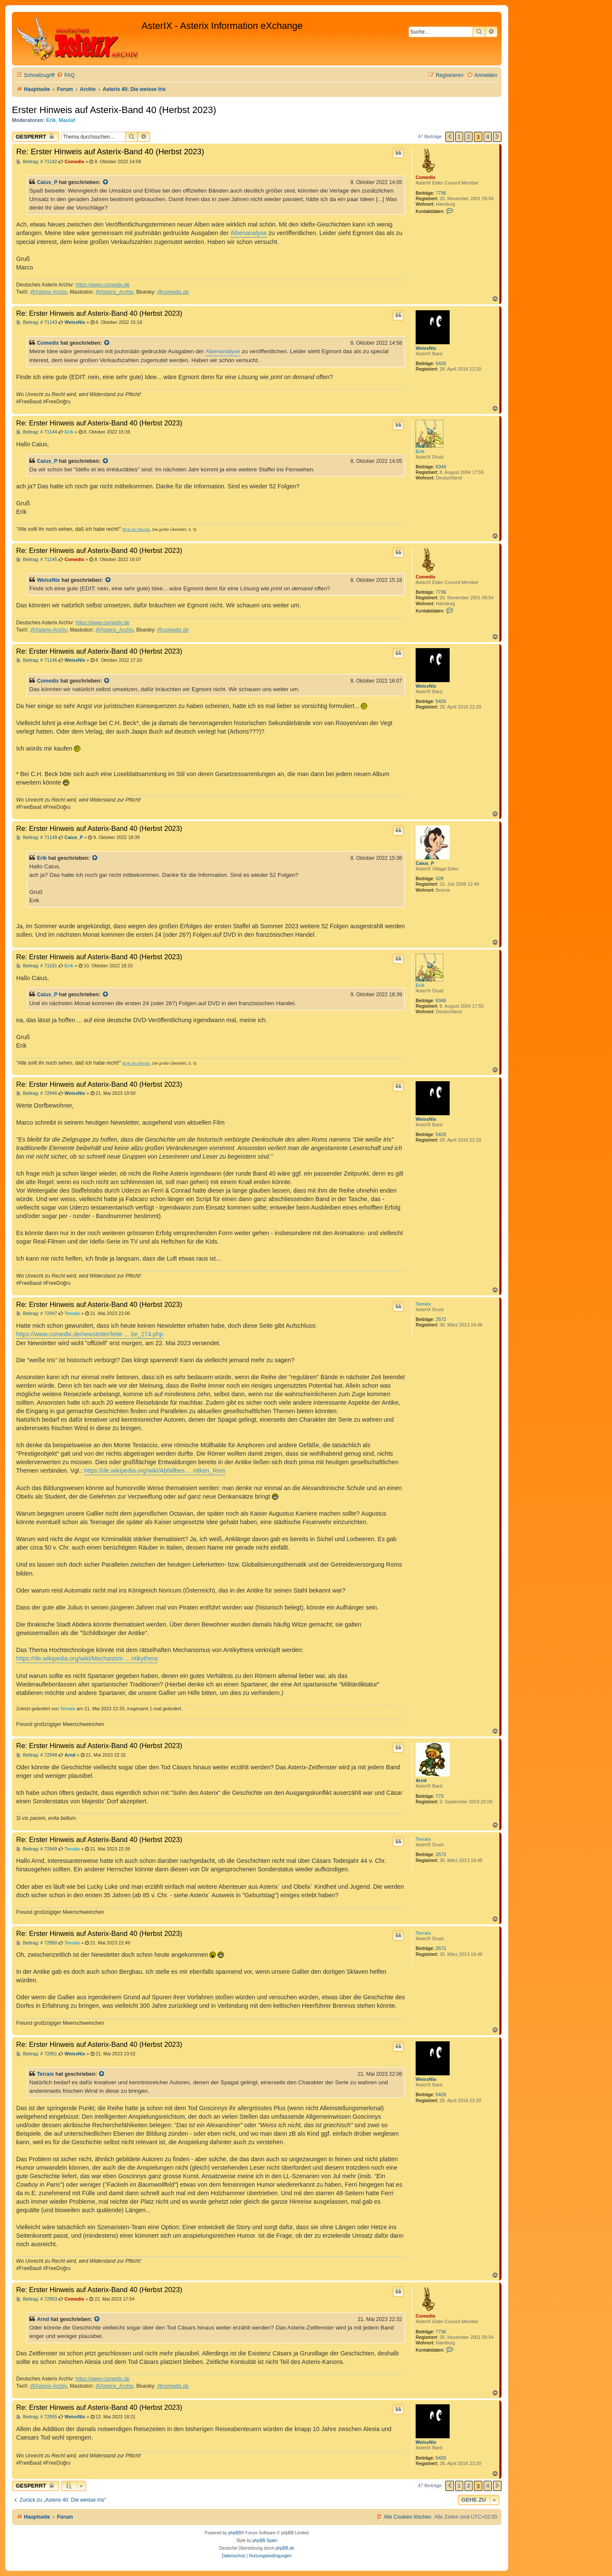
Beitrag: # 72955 (36, 2417)
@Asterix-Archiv (48, 292)
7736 (441, 193)
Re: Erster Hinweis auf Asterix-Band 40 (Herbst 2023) (110, 151)
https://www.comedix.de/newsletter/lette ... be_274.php (89, 1334)
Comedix (425, 177)
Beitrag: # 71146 (36, 660)
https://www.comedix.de (103, 285)
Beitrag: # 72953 (36, 2299)
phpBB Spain (264, 2540)
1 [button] (459, 136)
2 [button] (468, 136)
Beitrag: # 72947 (36, 1313)
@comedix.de (173, 292)
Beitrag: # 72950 (36, 1943)
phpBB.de (284, 2548)
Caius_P (47, 182)
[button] (449, 137)
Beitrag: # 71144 (36, 432)
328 (439, 878)
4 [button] (487, 136)
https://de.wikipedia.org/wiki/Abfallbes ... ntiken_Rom (155, 1470)
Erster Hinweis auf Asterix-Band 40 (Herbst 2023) (114, 110)
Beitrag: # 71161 (36, 966)
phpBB (234, 2533)
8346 (441, 466)
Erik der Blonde (137, 529)
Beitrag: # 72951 (36, 2054)
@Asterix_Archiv (114, 292)
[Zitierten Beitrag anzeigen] (106, 182)
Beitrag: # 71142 (36, 161)
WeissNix (426, 348)
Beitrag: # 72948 (36, 1755)
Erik (51, 120)
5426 (441, 363)
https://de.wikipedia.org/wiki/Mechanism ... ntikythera (87, 1658)
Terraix (423, 1303)
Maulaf (67, 120)
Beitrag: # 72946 (36, 1093)
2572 (441, 1319)
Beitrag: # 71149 (36, 837)
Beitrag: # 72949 (36, 1849)
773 (439, 1796)
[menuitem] (65, 75)
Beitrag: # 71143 (36, 322)
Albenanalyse (248, 233)
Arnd (421, 1780)
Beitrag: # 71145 (36, 559)
